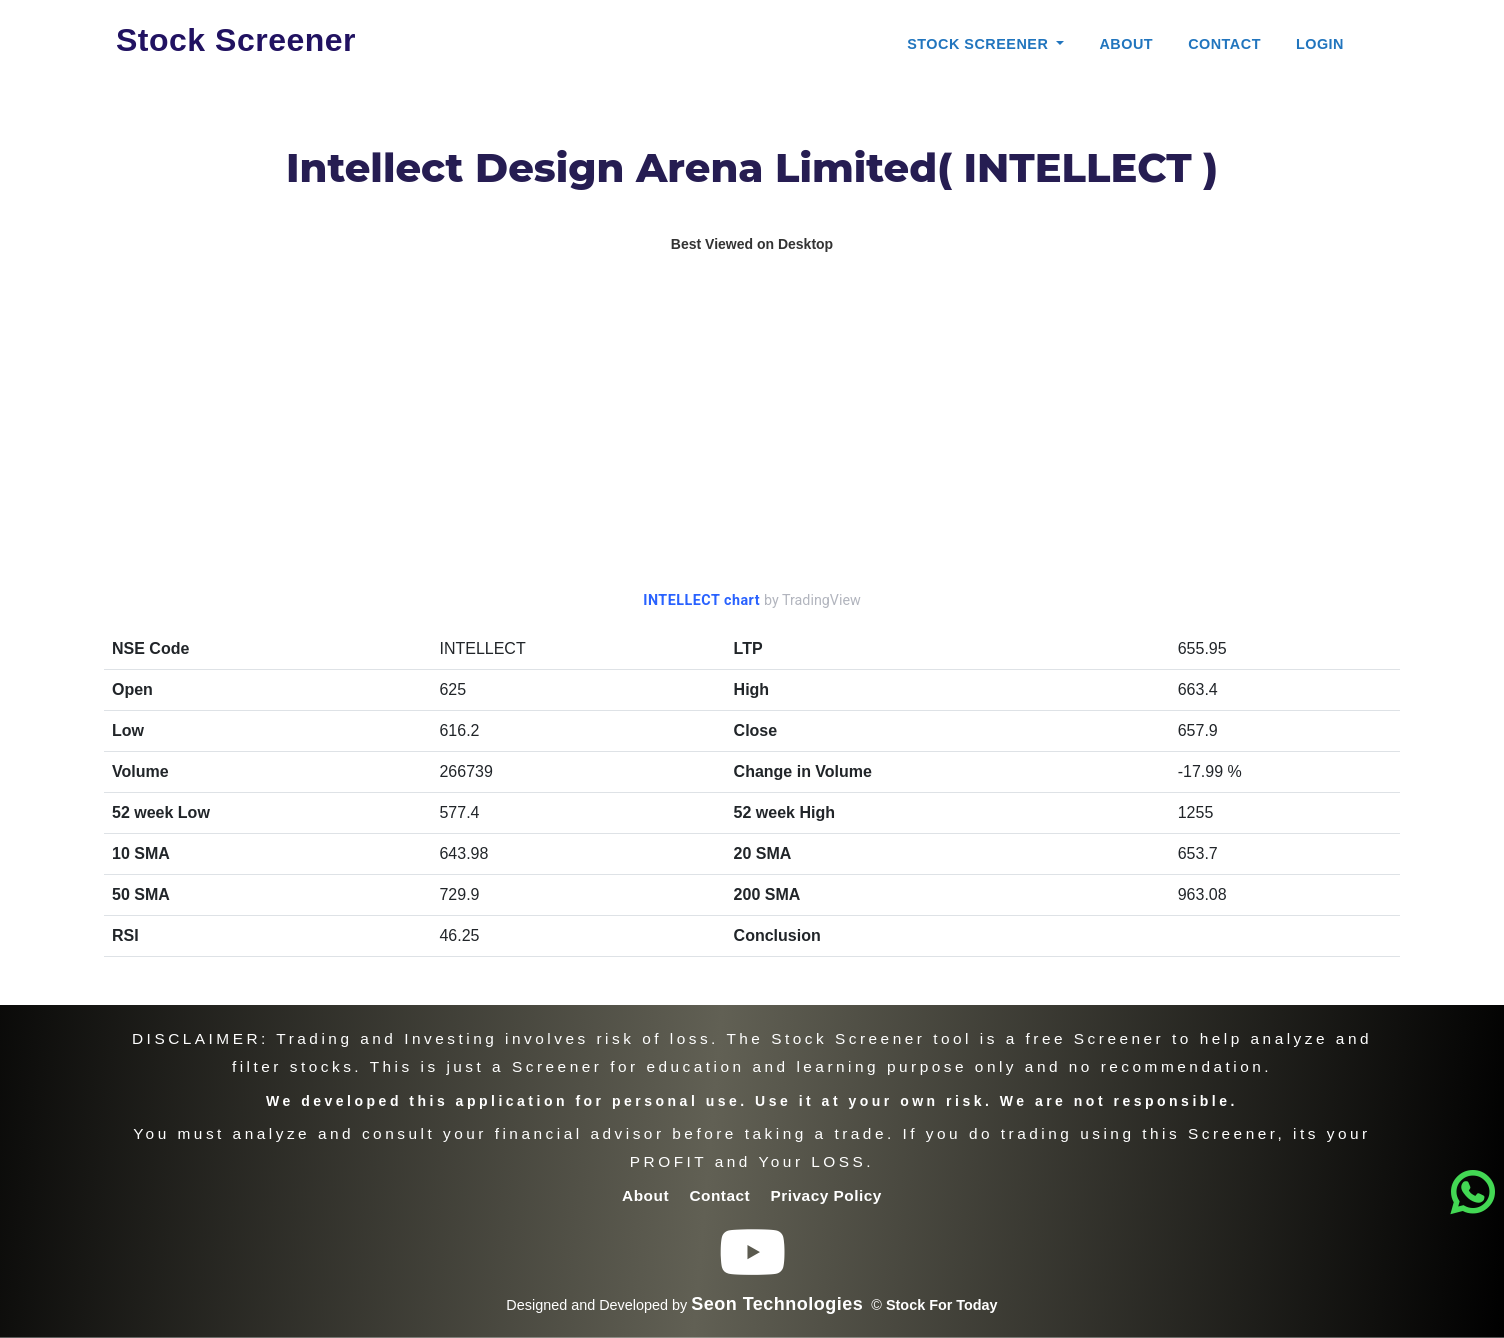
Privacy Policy (826, 1195)
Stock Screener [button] (980, 44)
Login (1320, 44)
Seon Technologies (777, 1304)
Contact (1224, 44)
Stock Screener (236, 40)
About (1126, 44)
